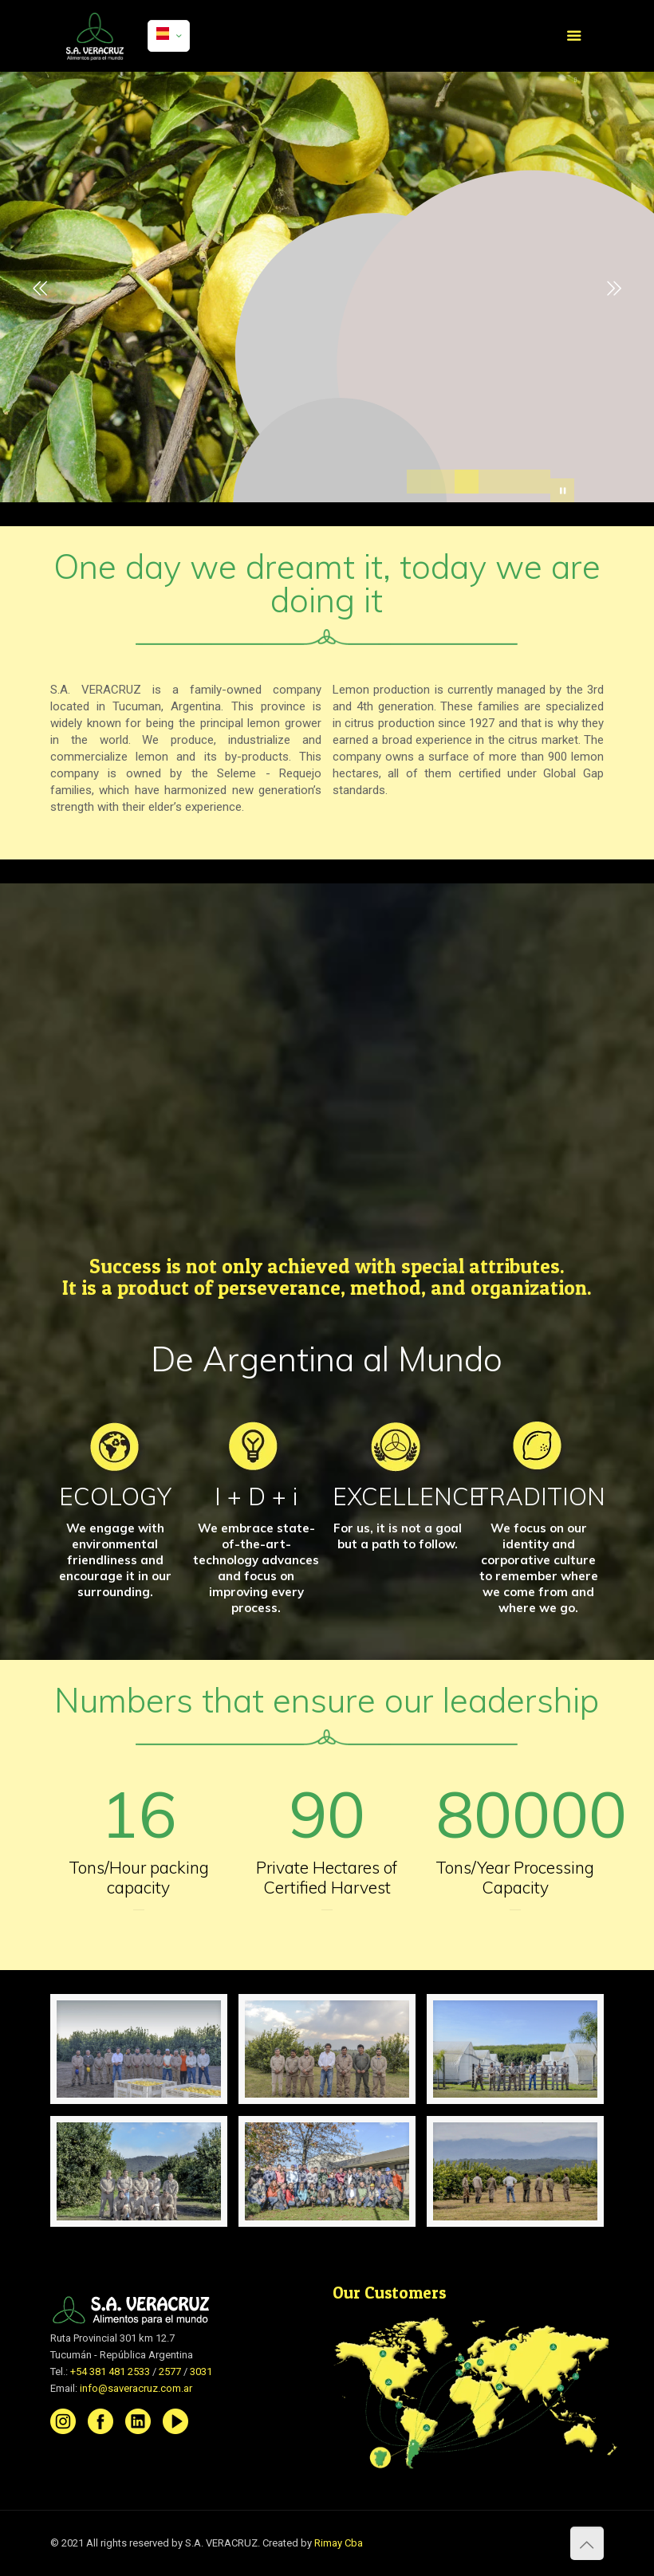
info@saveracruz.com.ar (136, 2388)
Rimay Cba (338, 2543)
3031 (201, 2371)
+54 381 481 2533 (110, 2371)
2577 (170, 2371)
